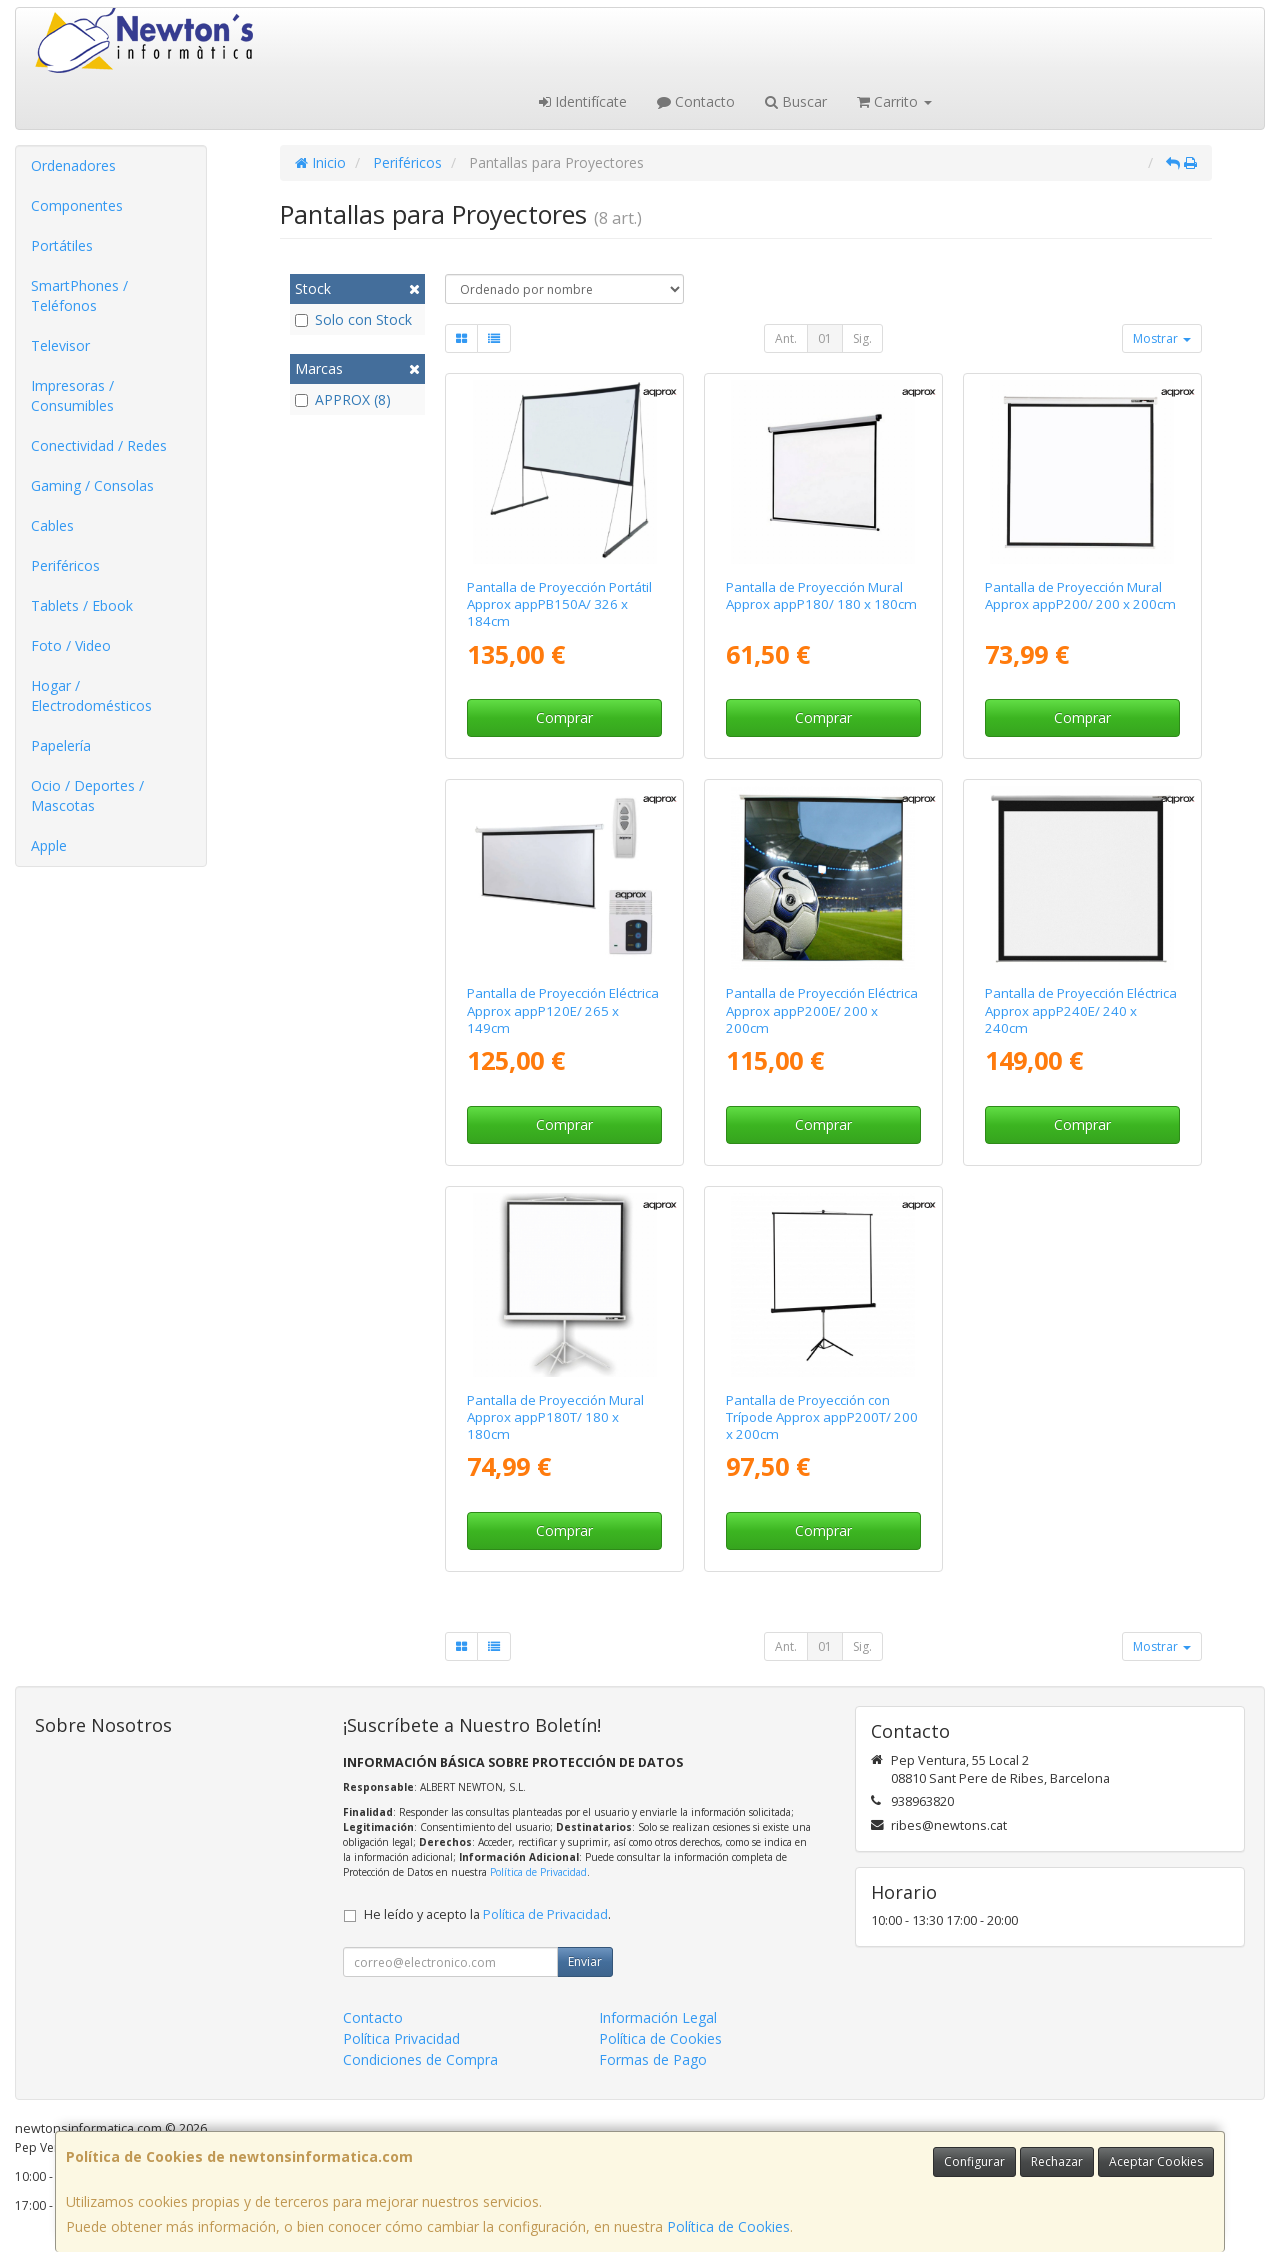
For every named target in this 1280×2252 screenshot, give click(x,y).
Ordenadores (73, 165)
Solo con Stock (353, 319)
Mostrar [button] (1162, 338)
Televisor (60, 345)
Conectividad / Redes (99, 445)
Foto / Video (71, 645)
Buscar (796, 101)
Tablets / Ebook (82, 605)
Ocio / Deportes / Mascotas (87, 795)
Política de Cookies (728, 2226)
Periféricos (65, 565)
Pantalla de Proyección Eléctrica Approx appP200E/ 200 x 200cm (822, 1010)
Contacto (696, 101)
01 (825, 338)
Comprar (564, 717)
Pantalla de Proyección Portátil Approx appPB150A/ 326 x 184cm (559, 604)
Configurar (974, 2161)
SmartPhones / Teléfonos (79, 295)
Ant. (786, 338)
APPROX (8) (343, 399)
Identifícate (583, 101)
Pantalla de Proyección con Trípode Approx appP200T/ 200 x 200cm (822, 1417)
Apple (49, 845)
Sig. (862, 338)
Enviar (585, 1961)
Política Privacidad (401, 2038)
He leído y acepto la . (487, 1914)
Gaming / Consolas (92, 485)
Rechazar (1057, 2161)
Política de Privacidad (538, 1872)
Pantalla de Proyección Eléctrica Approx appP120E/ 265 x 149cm (563, 1010)
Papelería (61, 745)
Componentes (77, 205)
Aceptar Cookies (1156, 2161)
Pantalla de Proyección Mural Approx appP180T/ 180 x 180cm (555, 1417)
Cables (52, 525)
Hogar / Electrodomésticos (91, 695)
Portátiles (62, 245)
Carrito (894, 101)
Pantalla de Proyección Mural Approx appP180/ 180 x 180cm (821, 595)
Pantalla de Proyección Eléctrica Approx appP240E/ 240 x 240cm (1081, 1010)
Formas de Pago (653, 2059)
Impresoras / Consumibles (72, 395)
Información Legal (658, 2017)
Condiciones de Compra (420, 2059)
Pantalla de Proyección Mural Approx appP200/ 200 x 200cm (1080, 595)
